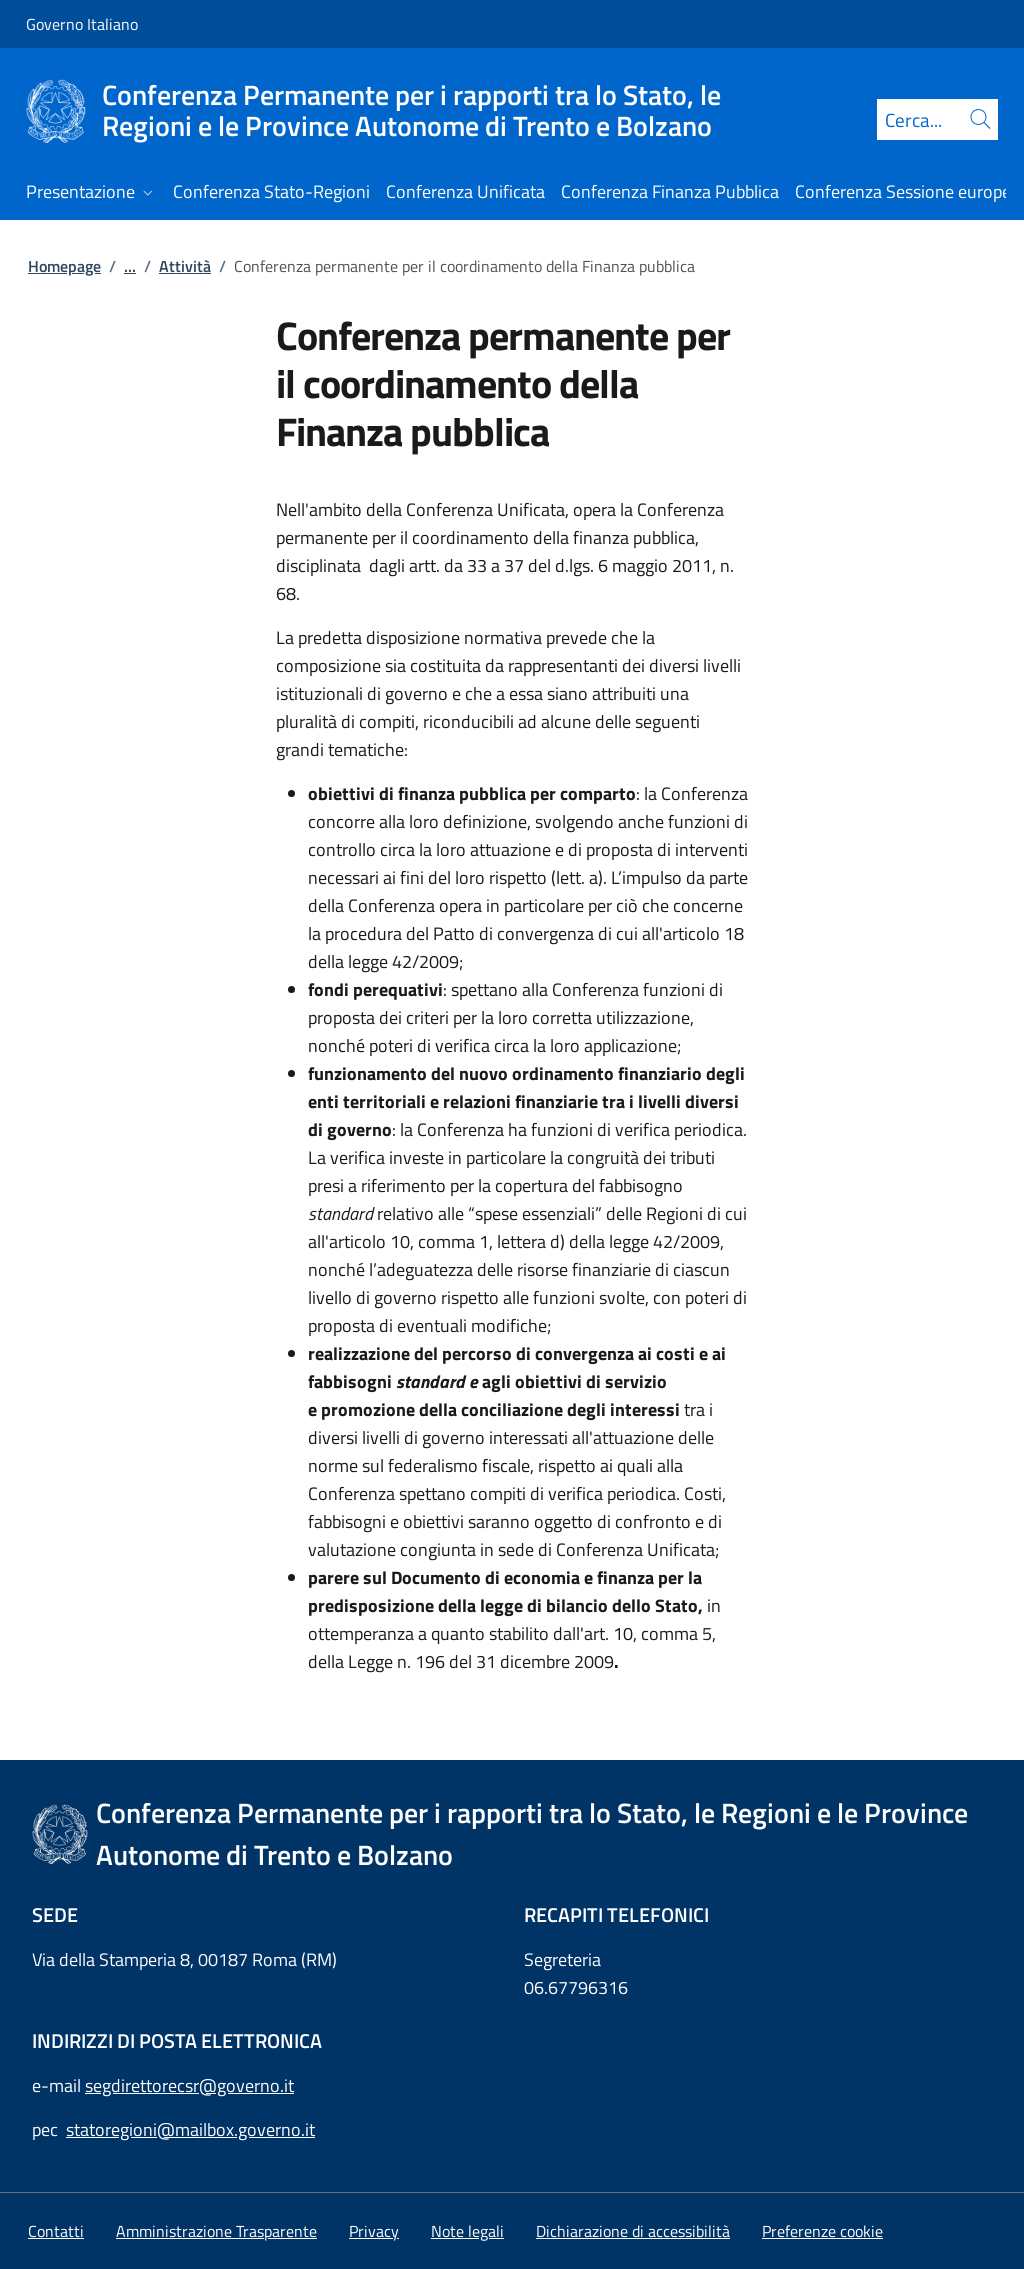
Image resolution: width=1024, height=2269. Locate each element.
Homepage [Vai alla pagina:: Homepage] (64, 266)
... (130, 266)
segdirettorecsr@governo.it (189, 2085)
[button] (822, 2231)
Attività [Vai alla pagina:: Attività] (185, 266)
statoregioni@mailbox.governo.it (190, 2129)
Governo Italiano (82, 24)
